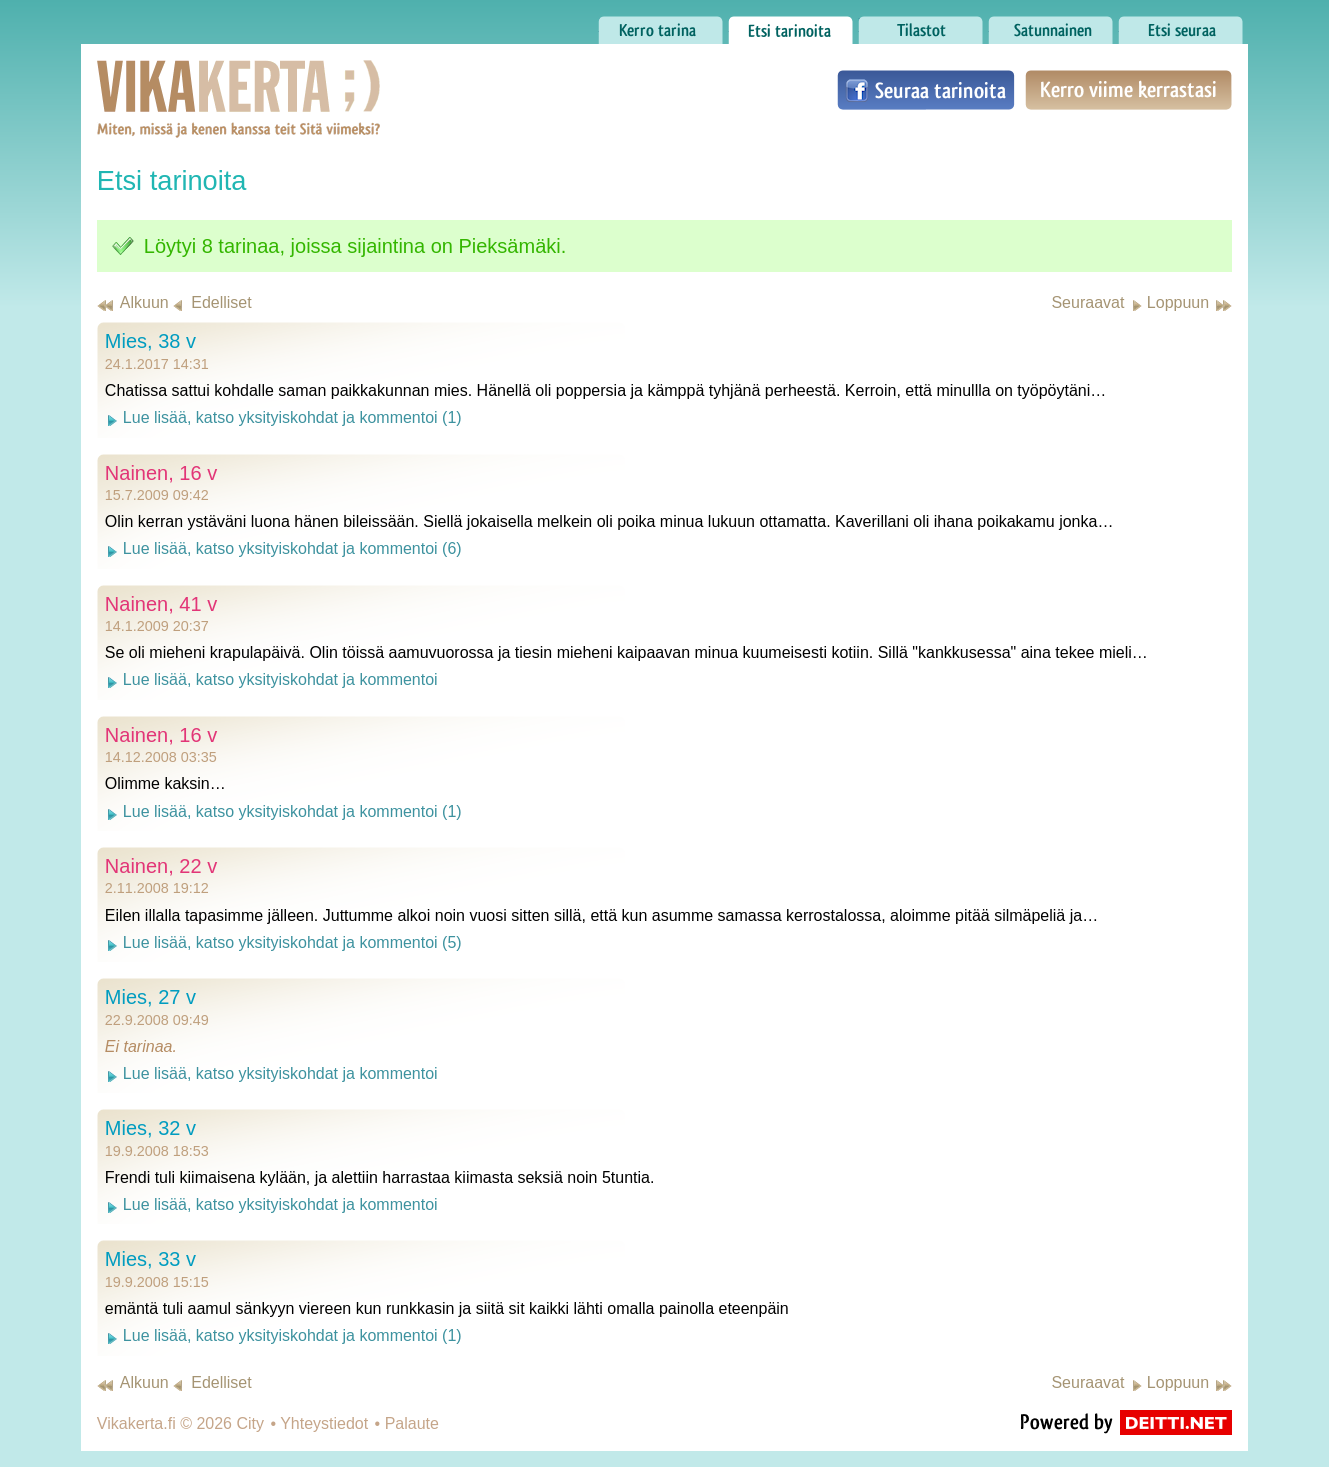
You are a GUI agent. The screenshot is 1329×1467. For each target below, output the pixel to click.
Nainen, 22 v (161, 866)
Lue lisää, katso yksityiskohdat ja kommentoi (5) (292, 942)
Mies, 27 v (150, 997)
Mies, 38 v (150, 341)
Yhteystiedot (324, 1423)
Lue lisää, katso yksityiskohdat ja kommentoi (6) (292, 548)
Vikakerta (189, 78)
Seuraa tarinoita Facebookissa (926, 90)
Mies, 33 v (150, 1259)
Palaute (412, 1423)
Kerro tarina (660, 25)
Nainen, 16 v (161, 473)
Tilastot (920, 25)
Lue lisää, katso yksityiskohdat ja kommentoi (280, 679)
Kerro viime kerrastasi (1128, 90)
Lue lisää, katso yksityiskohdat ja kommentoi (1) (292, 417)
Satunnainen (1050, 25)
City (250, 1423)
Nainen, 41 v (161, 604)
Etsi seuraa (1180, 25)
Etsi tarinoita (790, 25)
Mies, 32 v (150, 1128)
